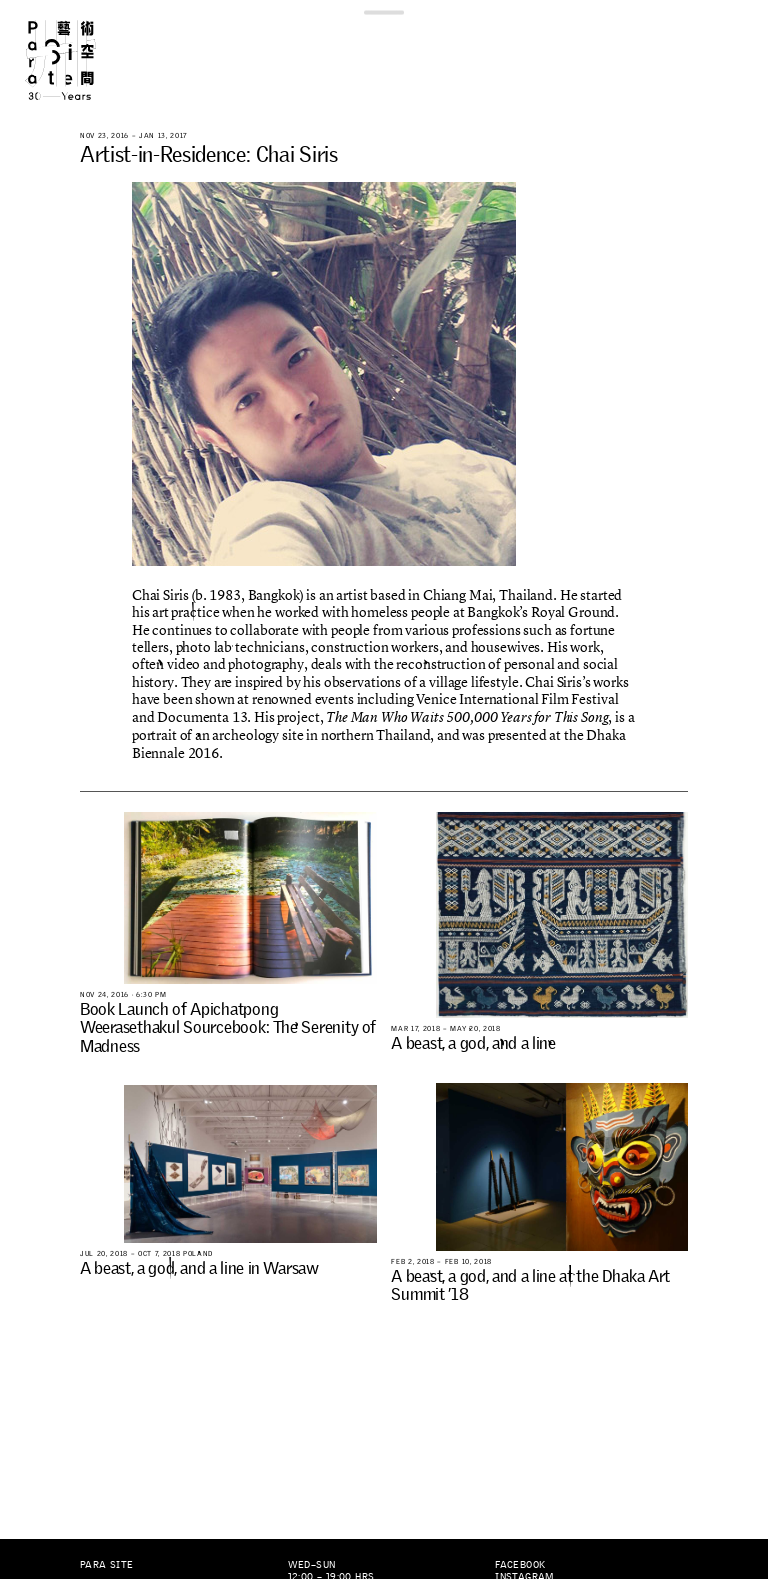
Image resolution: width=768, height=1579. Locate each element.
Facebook (520, 1564)
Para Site (78, 60)
